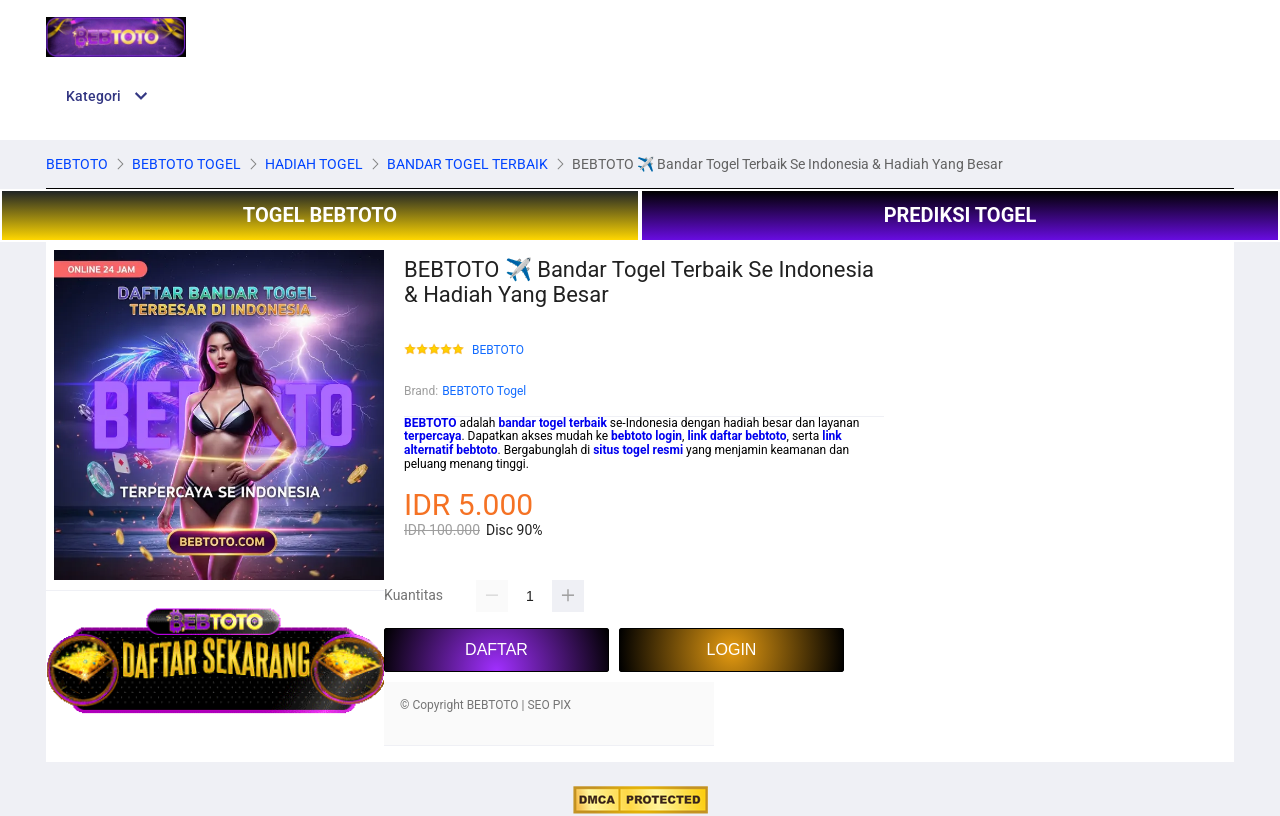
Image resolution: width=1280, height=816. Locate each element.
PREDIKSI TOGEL (960, 215)
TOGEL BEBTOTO (320, 215)
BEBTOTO (498, 350)
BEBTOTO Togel (484, 391)
